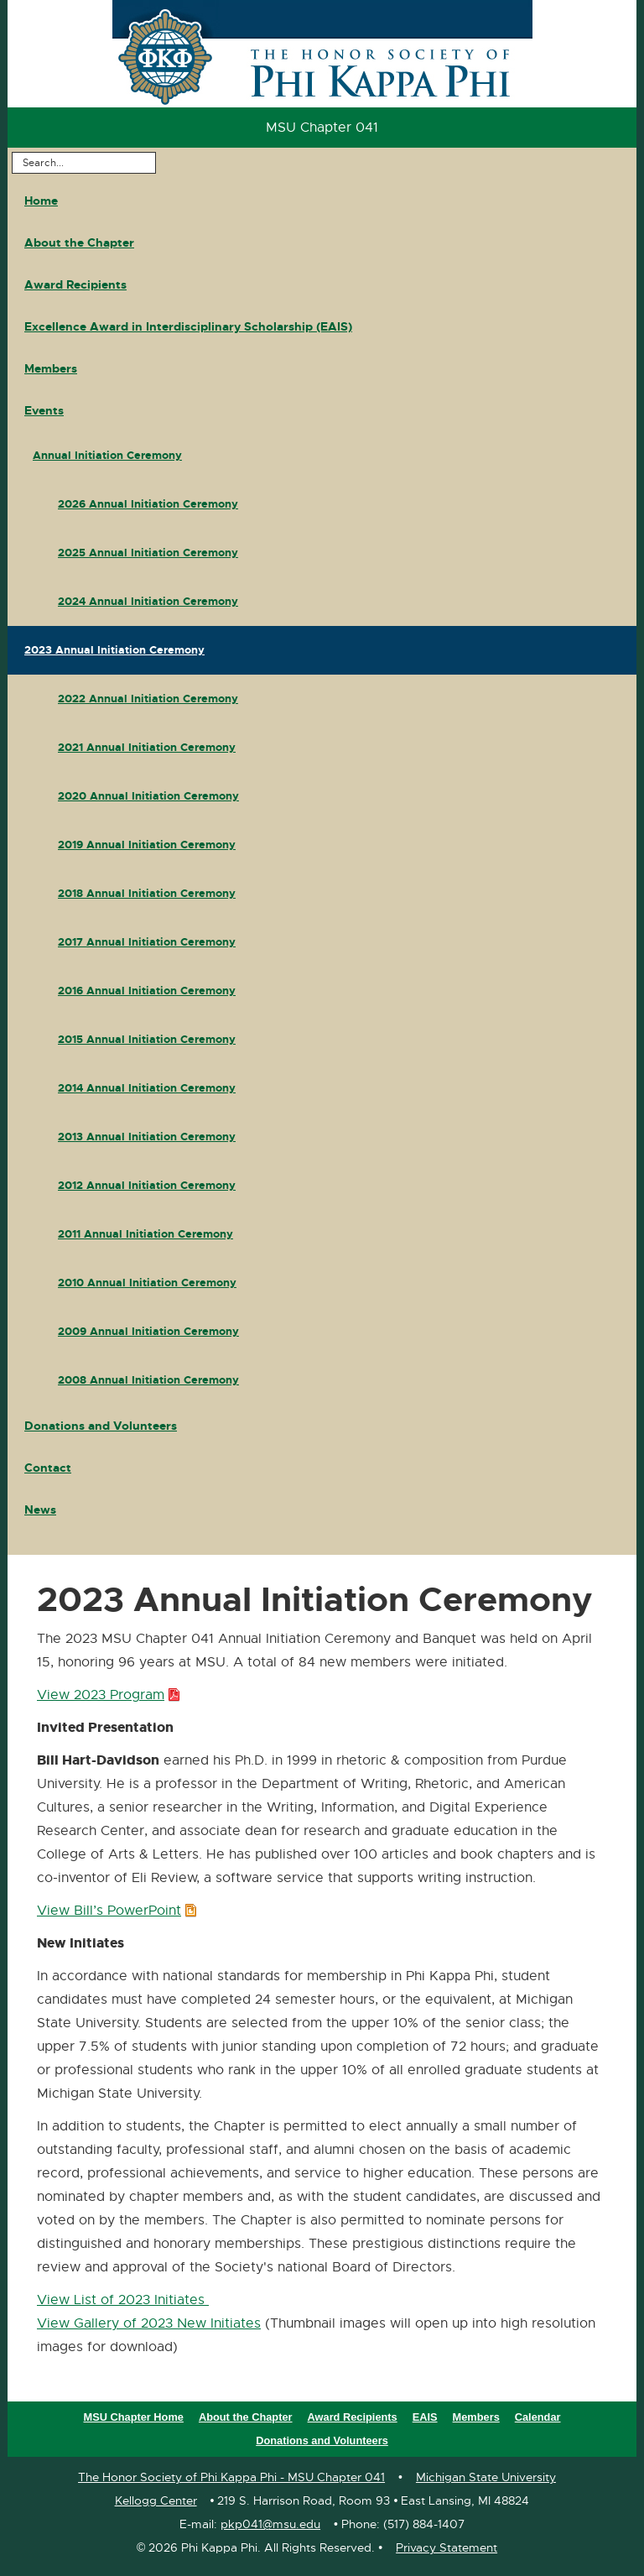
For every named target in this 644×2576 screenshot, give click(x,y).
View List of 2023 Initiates (123, 2300)
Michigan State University (486, 2477)
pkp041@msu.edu (270, 2524)
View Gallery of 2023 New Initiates (149, 2323)
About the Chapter (79, 242)
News (40, 1509)
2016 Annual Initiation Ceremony (147, 990)
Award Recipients (75, 284)
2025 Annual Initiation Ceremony (148, 552)
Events (44, 410)
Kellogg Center (156, 2500)
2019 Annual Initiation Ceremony (147, 844)
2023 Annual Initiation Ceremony (114, 650)
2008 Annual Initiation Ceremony (148, 1380)
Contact (47, 1467)
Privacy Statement (446, 2547)
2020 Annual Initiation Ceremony (148, 796)
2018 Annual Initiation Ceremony (147, 893)
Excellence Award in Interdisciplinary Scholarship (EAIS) (188, 326)
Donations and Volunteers (100, 1425)
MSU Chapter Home (133, 2417)
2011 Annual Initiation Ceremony (145, 1234)
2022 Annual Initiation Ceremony (148, 698)
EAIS (425, 2417)
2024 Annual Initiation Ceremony (148, 601)
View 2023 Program (105, 1696)
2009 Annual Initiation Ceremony (148, 1331)
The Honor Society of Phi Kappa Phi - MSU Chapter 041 (231, 2477)
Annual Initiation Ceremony (107, 455)
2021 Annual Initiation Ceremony (147, 747)
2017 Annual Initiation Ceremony (147, 942)
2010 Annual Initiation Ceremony (147, 1282)
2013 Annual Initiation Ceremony (147, 1136)
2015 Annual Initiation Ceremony (147, 1039)
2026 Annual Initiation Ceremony (148, 504)
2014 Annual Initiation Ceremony (147, 1088)
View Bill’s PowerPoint (114, 1911)
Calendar (538, 2417)
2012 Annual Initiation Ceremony (147, 1185)
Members (50, 368)
